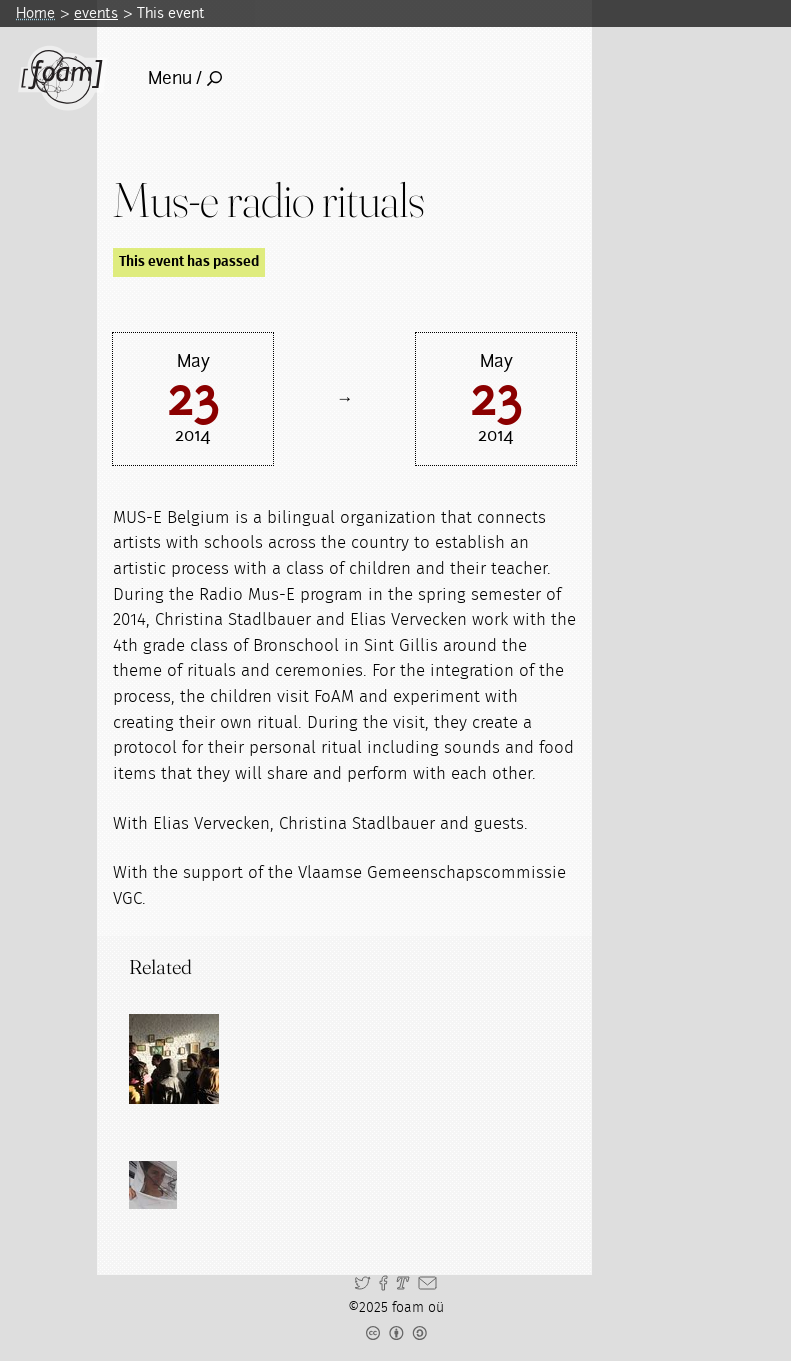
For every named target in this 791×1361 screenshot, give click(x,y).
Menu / (185, 78)
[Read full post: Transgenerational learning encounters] (174, 1059)
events (96, 13)
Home (35, 13)
